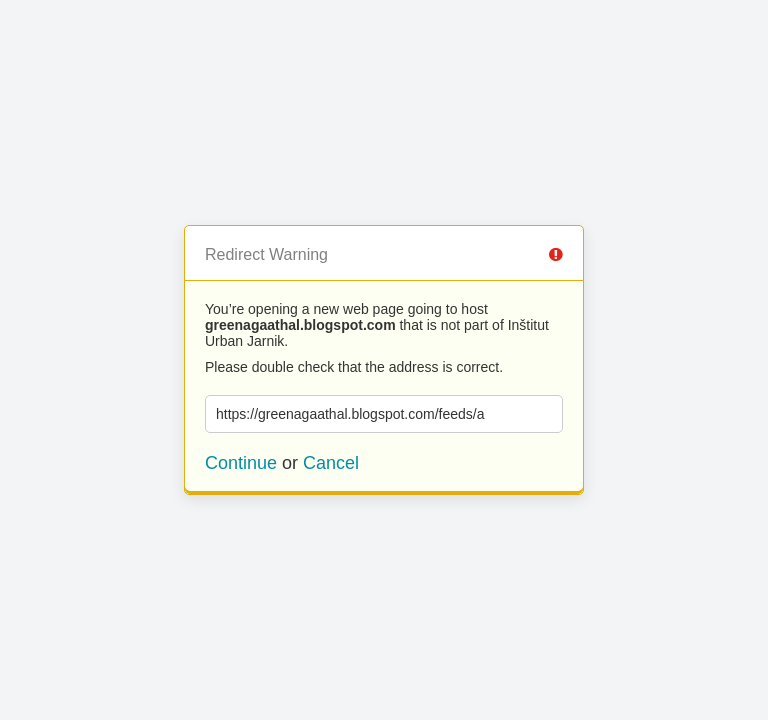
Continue (241, 463)
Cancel (331, 463)
